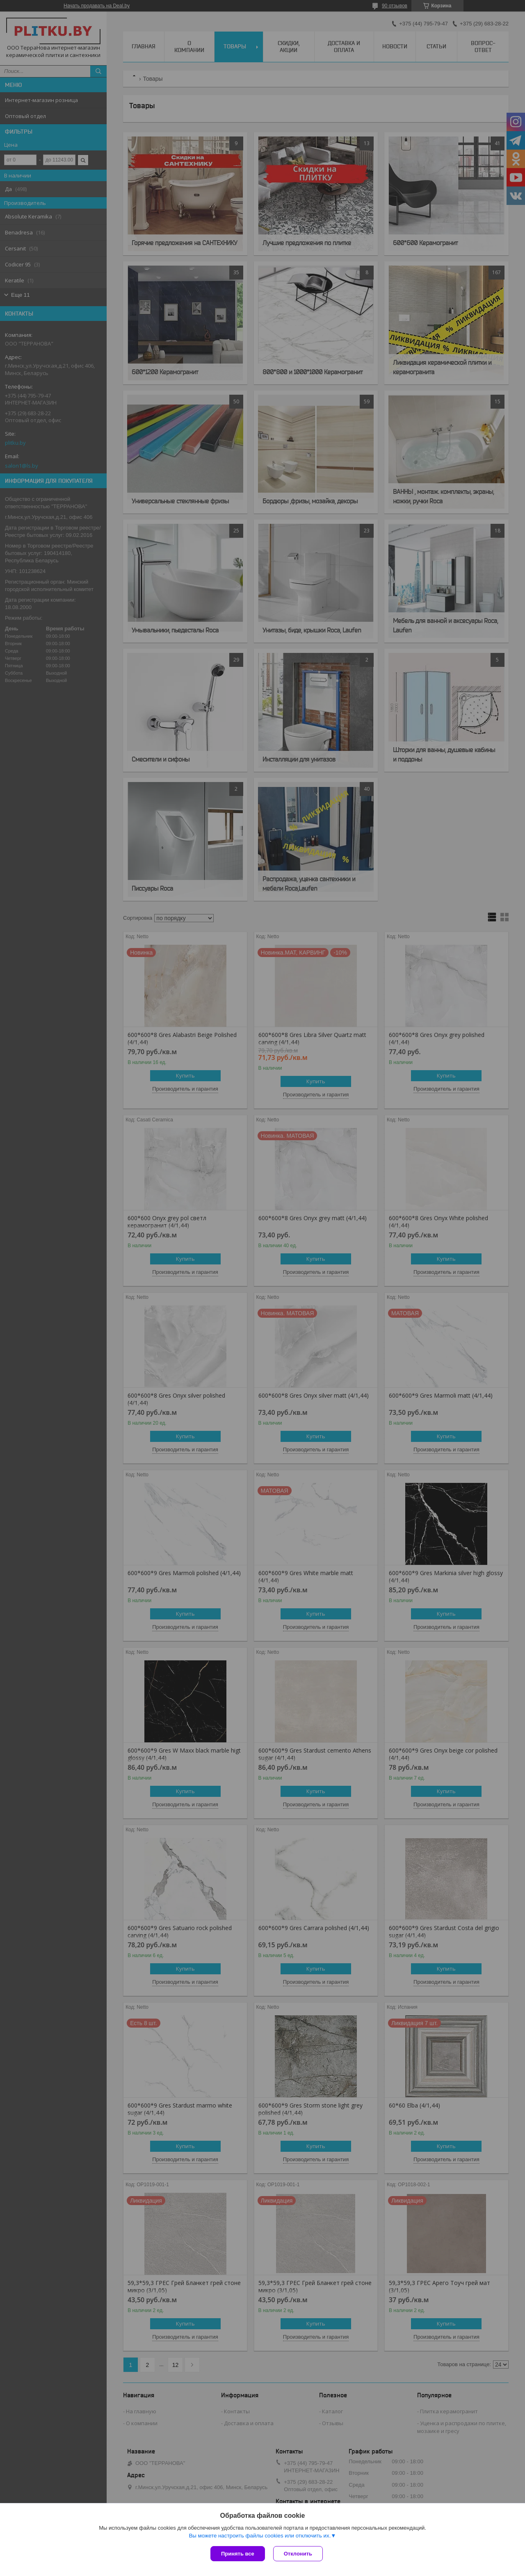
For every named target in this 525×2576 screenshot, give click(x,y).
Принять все (237, 2554)
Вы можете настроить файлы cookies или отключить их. (260, 2536)
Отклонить (298, 2554)
